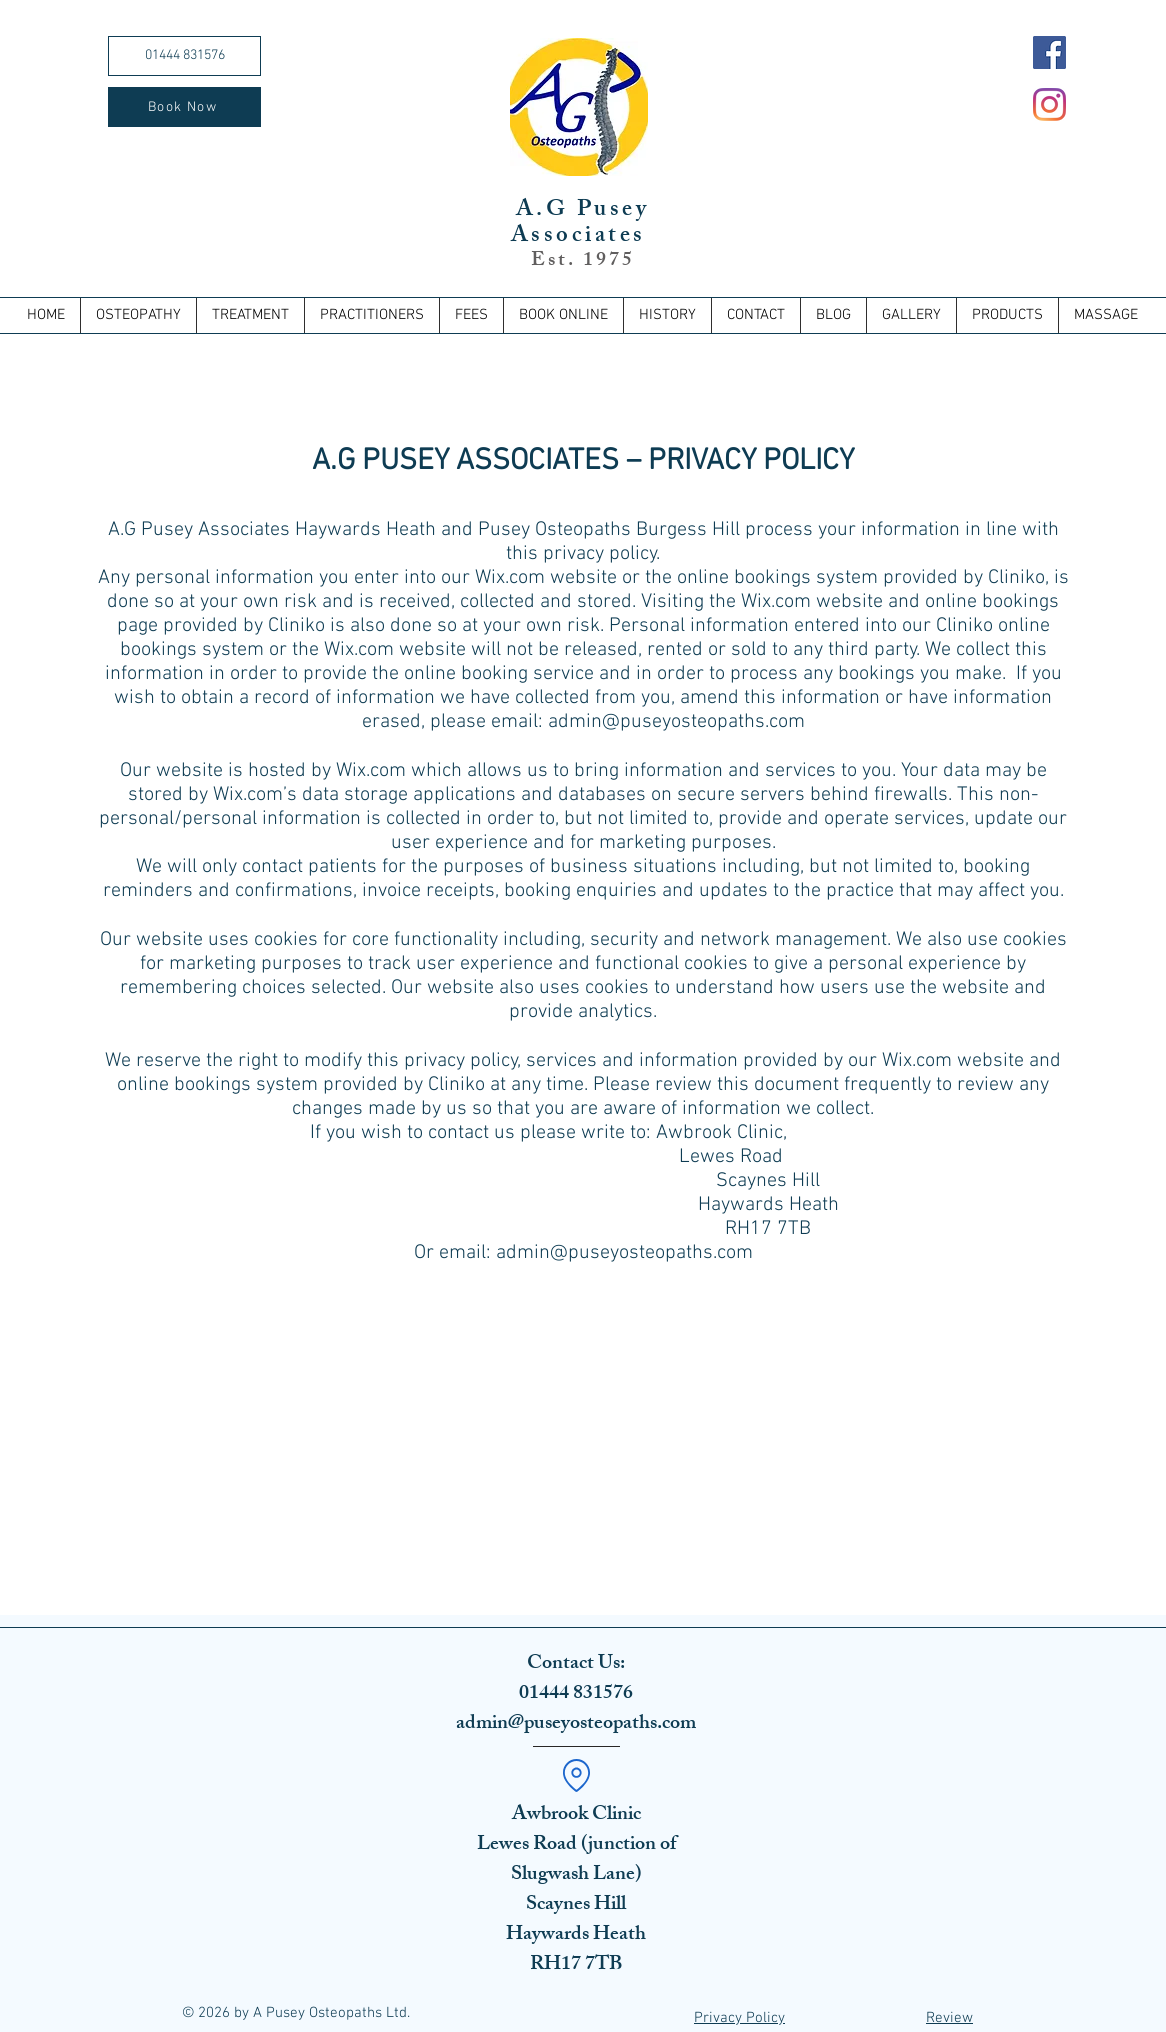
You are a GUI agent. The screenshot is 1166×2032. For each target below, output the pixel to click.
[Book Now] (184, 107)
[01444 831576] (184, 56)
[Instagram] (1049, 104)
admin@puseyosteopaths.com (676, 722)
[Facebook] (1049, 52)
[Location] (576, 1775)
